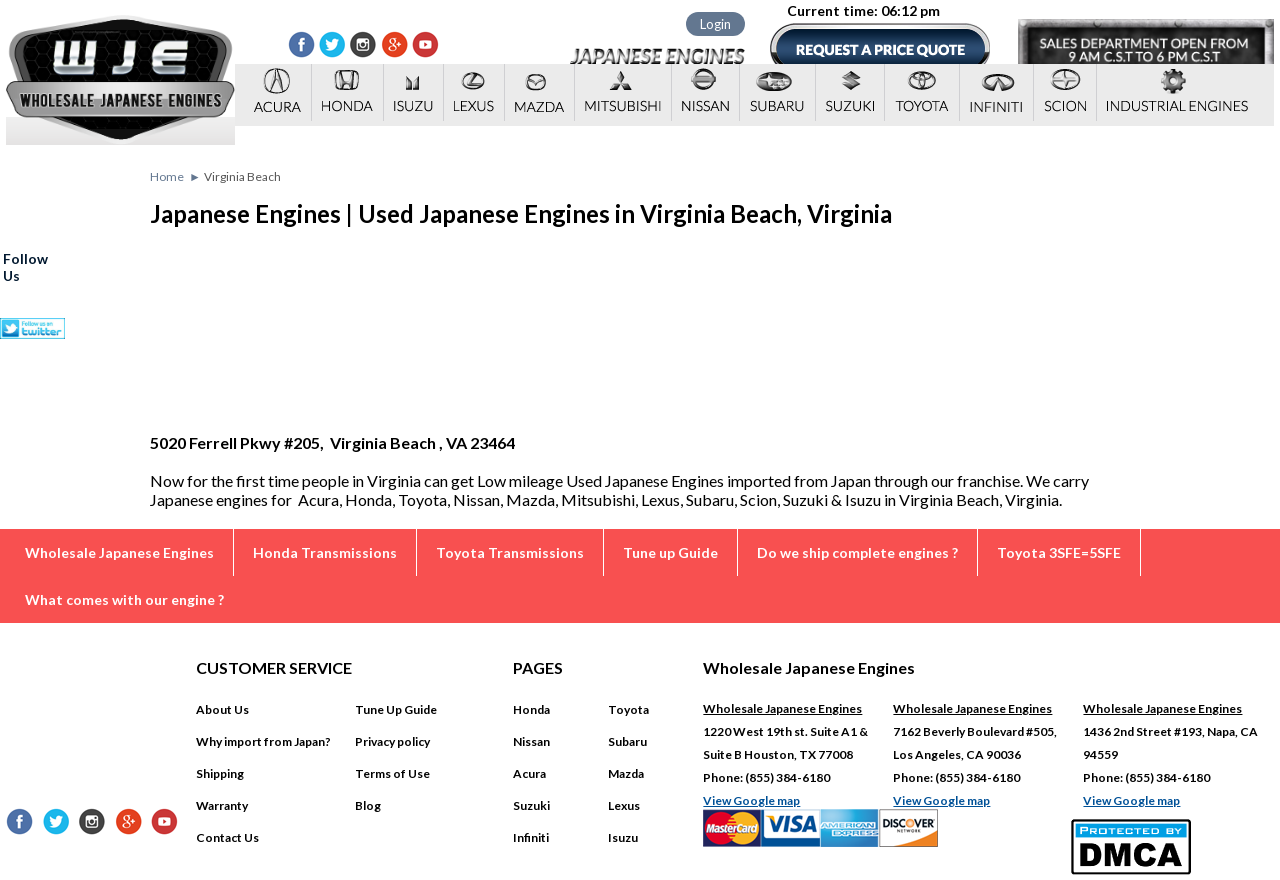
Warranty (222, 805)
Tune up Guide (670, 552)
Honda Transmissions (325, 552)
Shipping (220, 773)
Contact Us (227, 837)
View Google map (751, 800)
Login (715, 24)
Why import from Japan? (263, 741)
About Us (222, 709)
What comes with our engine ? (124, 599)
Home (167, 176)
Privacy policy (392, 741)
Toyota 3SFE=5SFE (1059, 552)
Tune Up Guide (396, 709)
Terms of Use (392, 773)
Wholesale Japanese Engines (119, 552)
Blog (368, 805)
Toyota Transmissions (510, 552)
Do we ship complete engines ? (857, 552)
